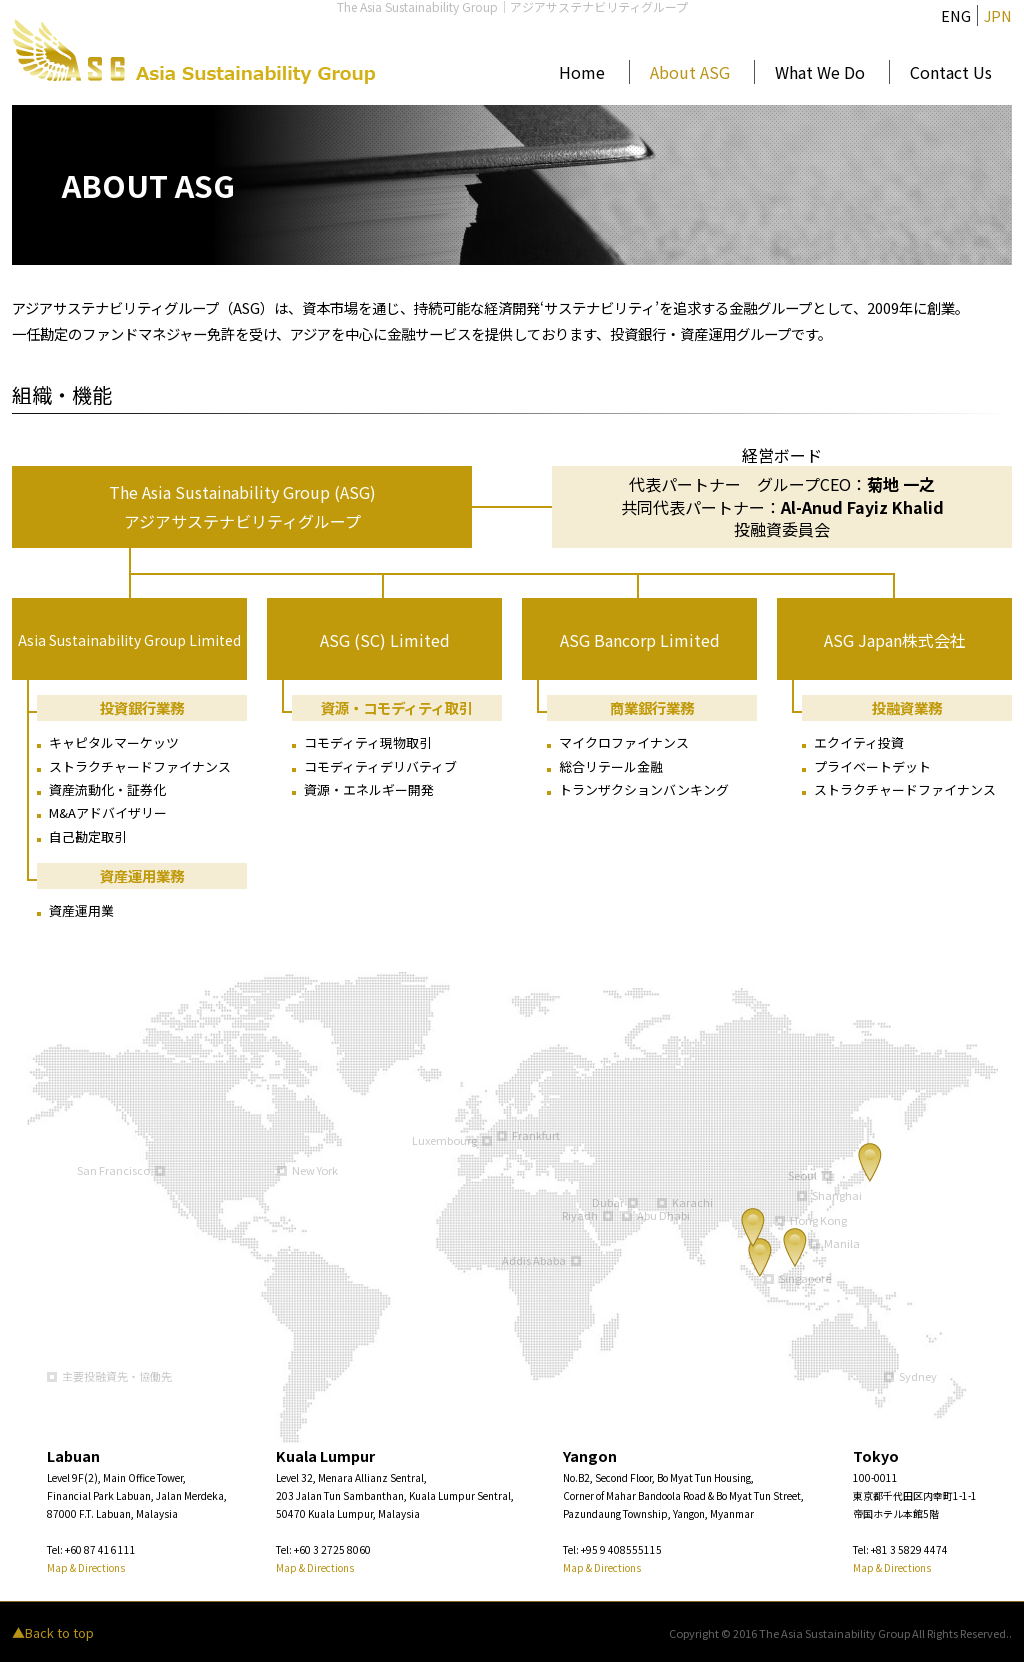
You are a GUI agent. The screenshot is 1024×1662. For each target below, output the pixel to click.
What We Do (820, 72)
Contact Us (951, 72)
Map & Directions (86, 1567)
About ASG (690, 72)
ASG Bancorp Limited (640, 640)
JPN (998, 15)
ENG (956, 15)
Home (582, 72)
